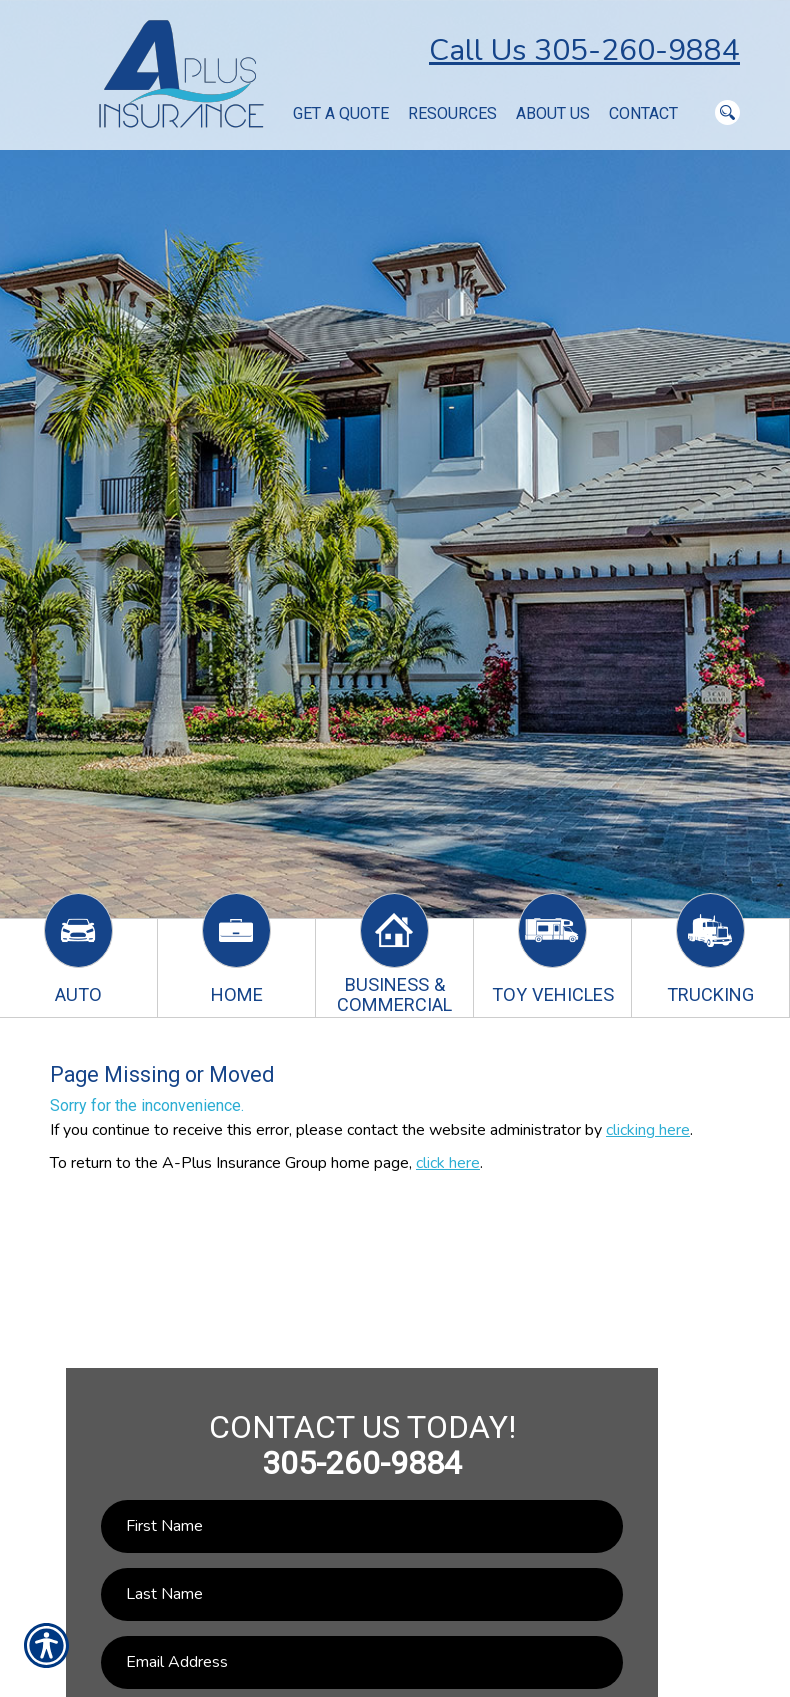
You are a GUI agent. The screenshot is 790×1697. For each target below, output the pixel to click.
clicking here (648, 1130)
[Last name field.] (362, 1594)
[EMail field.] (362, 1662)
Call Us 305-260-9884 (584, 50)
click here (448, 1163)
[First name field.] (362, 1526)
